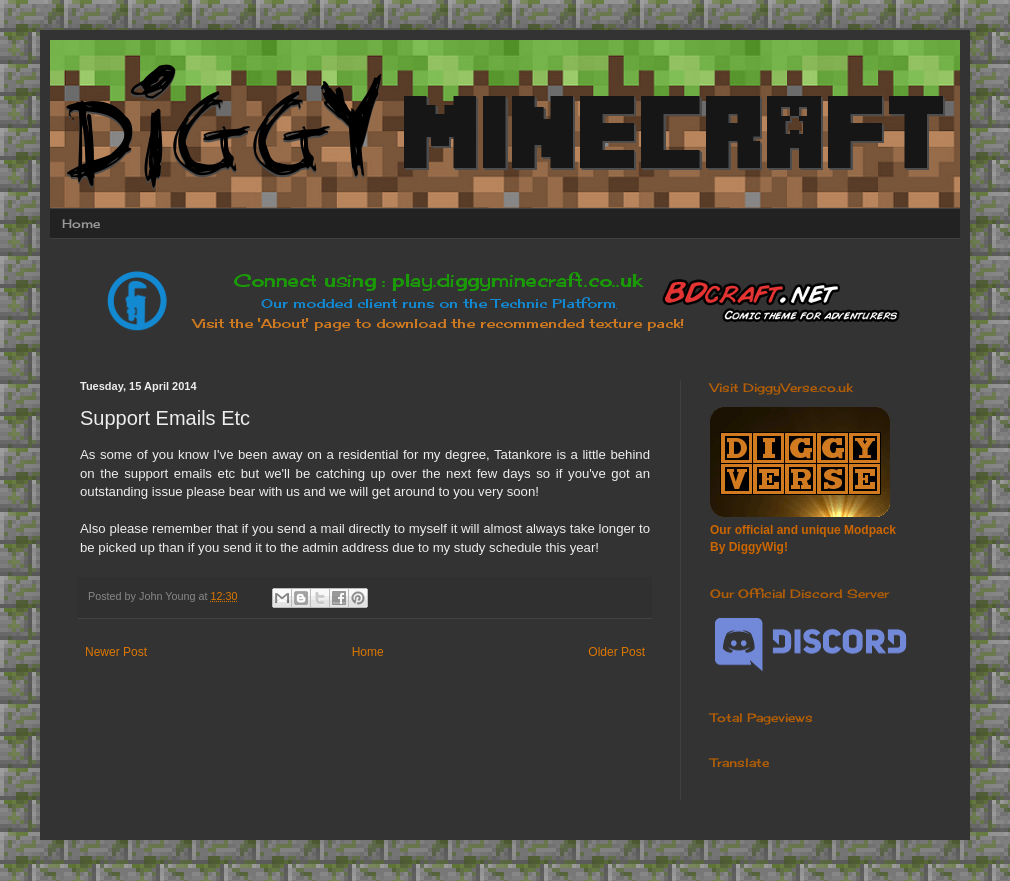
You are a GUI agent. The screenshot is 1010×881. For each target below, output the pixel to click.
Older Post (616, 652)
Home (81, 223)
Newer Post (116, 652)
